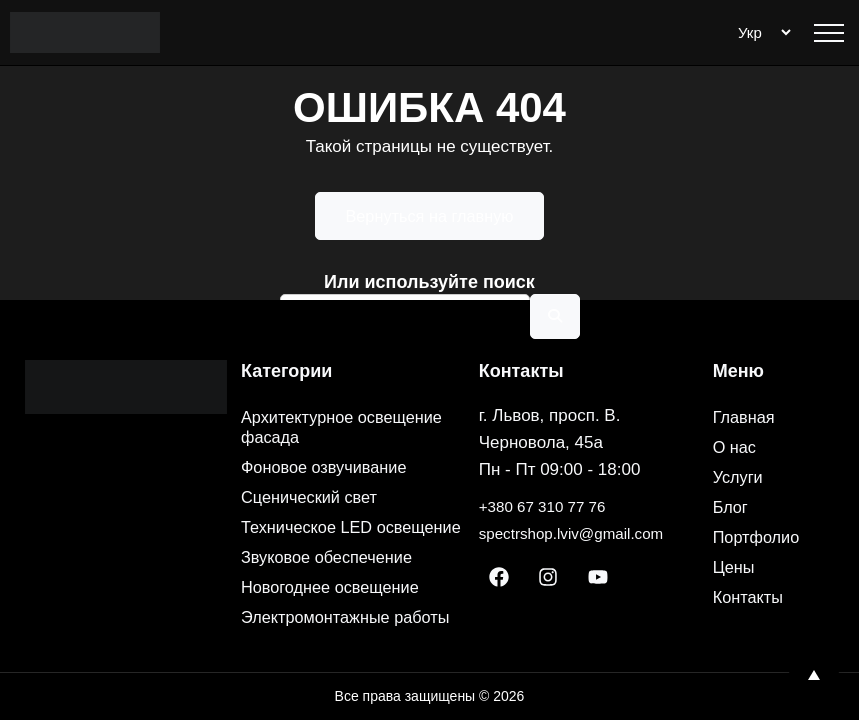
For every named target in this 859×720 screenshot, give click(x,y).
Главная (747, 377)
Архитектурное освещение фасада (352, 387)
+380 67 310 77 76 (550, 466)
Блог (732, 467)
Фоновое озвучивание (332, 427)
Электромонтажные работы (323, 607)
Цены (736, 527)
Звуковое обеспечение (335, 537)
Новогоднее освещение (339, 567)
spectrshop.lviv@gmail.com (582, 493)
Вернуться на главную (430, 216)
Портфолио (761, 497)
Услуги (740, 437)
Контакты (752, 557)
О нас (737, 407)
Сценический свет (316, 457)
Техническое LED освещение (313, 497)
